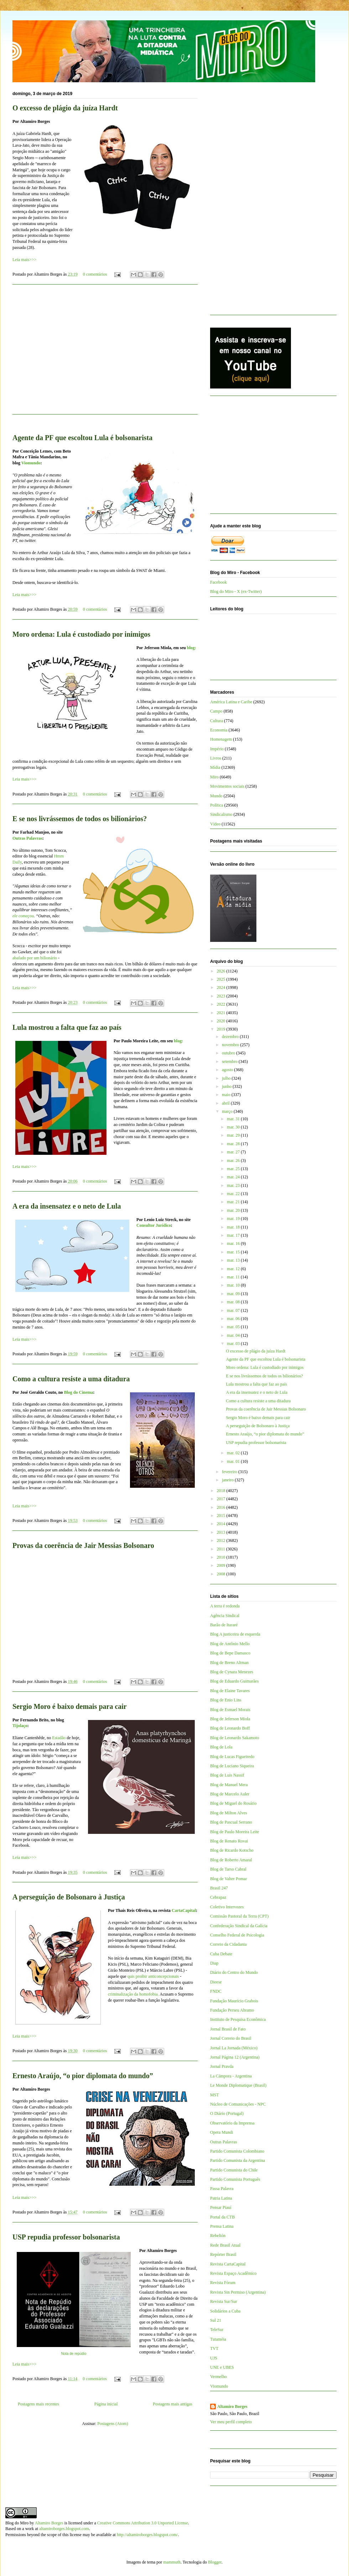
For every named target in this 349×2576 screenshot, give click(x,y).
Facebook (218, 582)
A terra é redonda (225, 1606)
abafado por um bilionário (34, 957)
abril (226, 1103)
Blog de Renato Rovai (229, 1841)
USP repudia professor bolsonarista (66, 2237)
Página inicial (106, 2404)
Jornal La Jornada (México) (233, 2047)
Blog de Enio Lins (225, 1700)
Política (216, 805)
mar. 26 (234, 1160)
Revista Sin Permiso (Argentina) (238, 2292)
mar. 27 (234, 1151)
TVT (214, 2348)
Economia (219, 730)
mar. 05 (234, 1326)
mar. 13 (234, 1260)
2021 (221, 1012)
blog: (191, 647)
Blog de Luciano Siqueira (232, 1765)
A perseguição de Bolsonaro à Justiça (68, 1897)
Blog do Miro (16, 2522)
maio (226, 1094)
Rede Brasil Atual (225, 2245)
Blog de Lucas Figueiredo (232, 1756)
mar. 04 (234, 1335)
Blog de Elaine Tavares (230, 1690)
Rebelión (217, 2235)
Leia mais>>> (24, 259)
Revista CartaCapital (228, 2264)
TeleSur (216, 2329)
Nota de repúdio (73, 2354)
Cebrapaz (218, 1897)
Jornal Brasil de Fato (228, 2029)
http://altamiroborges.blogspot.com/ (147, 2534)
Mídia (215, 767)
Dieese (216, 1982)
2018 (221, 1490)
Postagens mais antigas (172, 2404)
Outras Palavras (27, 838)
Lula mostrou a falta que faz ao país (66, 1027)
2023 (221, 996)
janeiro (228, 1479)
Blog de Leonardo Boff (230, 1728)
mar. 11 (234, 1276)
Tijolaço (19, 1725)
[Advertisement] (105, 353)
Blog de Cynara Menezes (231, 1671)
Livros (215, 758)
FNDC (216, 1991)
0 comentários (95, 274)
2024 (221, 987)
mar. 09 (234, 1293)
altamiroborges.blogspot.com (64, 2528)
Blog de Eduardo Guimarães (234, 1681)
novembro (231, 1044)
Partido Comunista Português (235, 2179)
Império (217, 748)
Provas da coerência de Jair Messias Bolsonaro (83, 1545)
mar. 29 (234, 1135)
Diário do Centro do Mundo (234, 1972)
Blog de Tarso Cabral (228, 1869)
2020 (221, 1020)
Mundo (216, 795)
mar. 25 (234, 1168)
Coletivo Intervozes (227, 1906)
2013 (221, 1532)
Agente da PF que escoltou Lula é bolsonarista (82, 438)
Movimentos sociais (227, 786)
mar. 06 (234, 1318)
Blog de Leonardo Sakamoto (234, 1737)
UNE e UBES (222, 2367)
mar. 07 (234, 1310)
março (228, 1111)
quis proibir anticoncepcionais (153, 1976)
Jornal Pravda (222, 2066)
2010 (221, 1557)
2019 (221, 1029)
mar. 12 (234, 1268)
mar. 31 (234, 1118)
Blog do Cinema (78, 1392)
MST (214, 2094)
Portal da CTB (222, 2217)
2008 (221, 1573)
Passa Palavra (222, 2188)
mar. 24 (234, 1176)
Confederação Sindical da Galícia (238, 1925)
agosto (228, 1069)
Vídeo (215, 824)
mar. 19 (234, 1218)
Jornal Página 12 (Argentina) (235, 2057)
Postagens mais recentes (38, 2404)
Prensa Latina (222, 2226)
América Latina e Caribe (231, 701)
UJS (213, 2358)
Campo (216, 711)
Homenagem (221, 739)
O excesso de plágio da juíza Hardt (65, 108)
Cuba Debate (221, 1953)
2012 (221, 1540)
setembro (230, 1061)
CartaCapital (184, 1910)
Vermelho (218, 2376)
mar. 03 (234, 1343)
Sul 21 (215, 2320)
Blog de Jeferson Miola (230, 1718)
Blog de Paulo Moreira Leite (234, 1831)
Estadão (59, 1737)
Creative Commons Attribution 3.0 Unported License (142, 2522)
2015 (221, 1515)
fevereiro (230, 1471)
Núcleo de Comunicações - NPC (238, 2104)
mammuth (172, 2562)
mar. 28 (234, 1143)
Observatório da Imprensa (232, 2123)
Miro (214, 777)
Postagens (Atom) (112, 2423)
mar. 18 (234, 1227)
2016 (221, 1507)
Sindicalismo (221, 814)
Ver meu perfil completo (231, 2421)
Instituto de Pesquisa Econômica (238, 2019)
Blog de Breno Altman (229, 1662)
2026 (221, 971)
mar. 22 (234, 1193)
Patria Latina (221, 2198)
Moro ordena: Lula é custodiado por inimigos (81, 634)
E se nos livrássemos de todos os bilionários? (79, 819)
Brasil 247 (219, 1888)
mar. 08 (234, 1301)
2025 (221, 979)
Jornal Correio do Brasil (230, 2038)
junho (227, 1086)
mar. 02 (234, 1452)
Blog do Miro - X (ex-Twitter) (236, 591)
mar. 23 (234, 1185)
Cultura (216, 720)
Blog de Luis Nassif (227, 1775)
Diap (214, 1963)
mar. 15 (234, 1252)
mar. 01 (234, 1461)
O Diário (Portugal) (227, 2113)
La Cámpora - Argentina (231, 2076)
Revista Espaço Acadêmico (233, 2273)
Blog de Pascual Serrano (231, 1822)
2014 (221, 1523)
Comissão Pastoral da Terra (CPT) (239, 1916)
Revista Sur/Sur (223, 2301)
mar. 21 (234, 1201)
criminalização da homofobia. (133, 1994)
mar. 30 (234, 1127)
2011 (221, 1549)
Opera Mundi (221, 2132)
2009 (221, 1565)
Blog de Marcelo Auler (229, 1794)
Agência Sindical (224, 1615)
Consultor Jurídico (153, 1225)
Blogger (215, 2562)
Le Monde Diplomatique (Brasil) (238, 2085)
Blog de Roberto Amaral (231, 1859)
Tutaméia (218, 2339)
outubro (229, 1052)
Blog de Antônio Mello (230, 1643)
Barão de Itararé (224, 1624)
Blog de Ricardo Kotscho (232, 1850)
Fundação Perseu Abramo (232, 2010)
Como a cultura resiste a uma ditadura (71, 1379)
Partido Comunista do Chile (234, 2170)
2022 (221, 1004)
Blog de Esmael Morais (230, 1709)
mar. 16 (234, 1243)
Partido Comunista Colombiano (237, 2151)
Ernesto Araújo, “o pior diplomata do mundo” (82, 2076)
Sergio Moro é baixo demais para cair (69, 1706)
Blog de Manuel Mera (229, 1784)
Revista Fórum (222, 2282)
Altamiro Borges (232, 2406)
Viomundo (31, 462)
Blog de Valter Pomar (228, 1878)
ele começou (23, 915)
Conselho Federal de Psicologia (237, 1935)
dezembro (231, 1036)
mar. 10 (234, 1285)
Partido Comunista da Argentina (237, 2160)
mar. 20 (234, 1210)
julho (227, 1078)
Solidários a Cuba (225, 2311)
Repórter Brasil (223, 2254)
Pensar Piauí (220, 2207)
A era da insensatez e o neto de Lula (66, 1206)
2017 (221, 1498)
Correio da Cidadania (228, 1944)
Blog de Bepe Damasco (230, 1653)
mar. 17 (234, 1235)
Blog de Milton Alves (228, 1812)
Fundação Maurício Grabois (234, 2000)
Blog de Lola (221, 1747)
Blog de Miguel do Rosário (233, 1803)
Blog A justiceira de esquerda (235, 1634)
